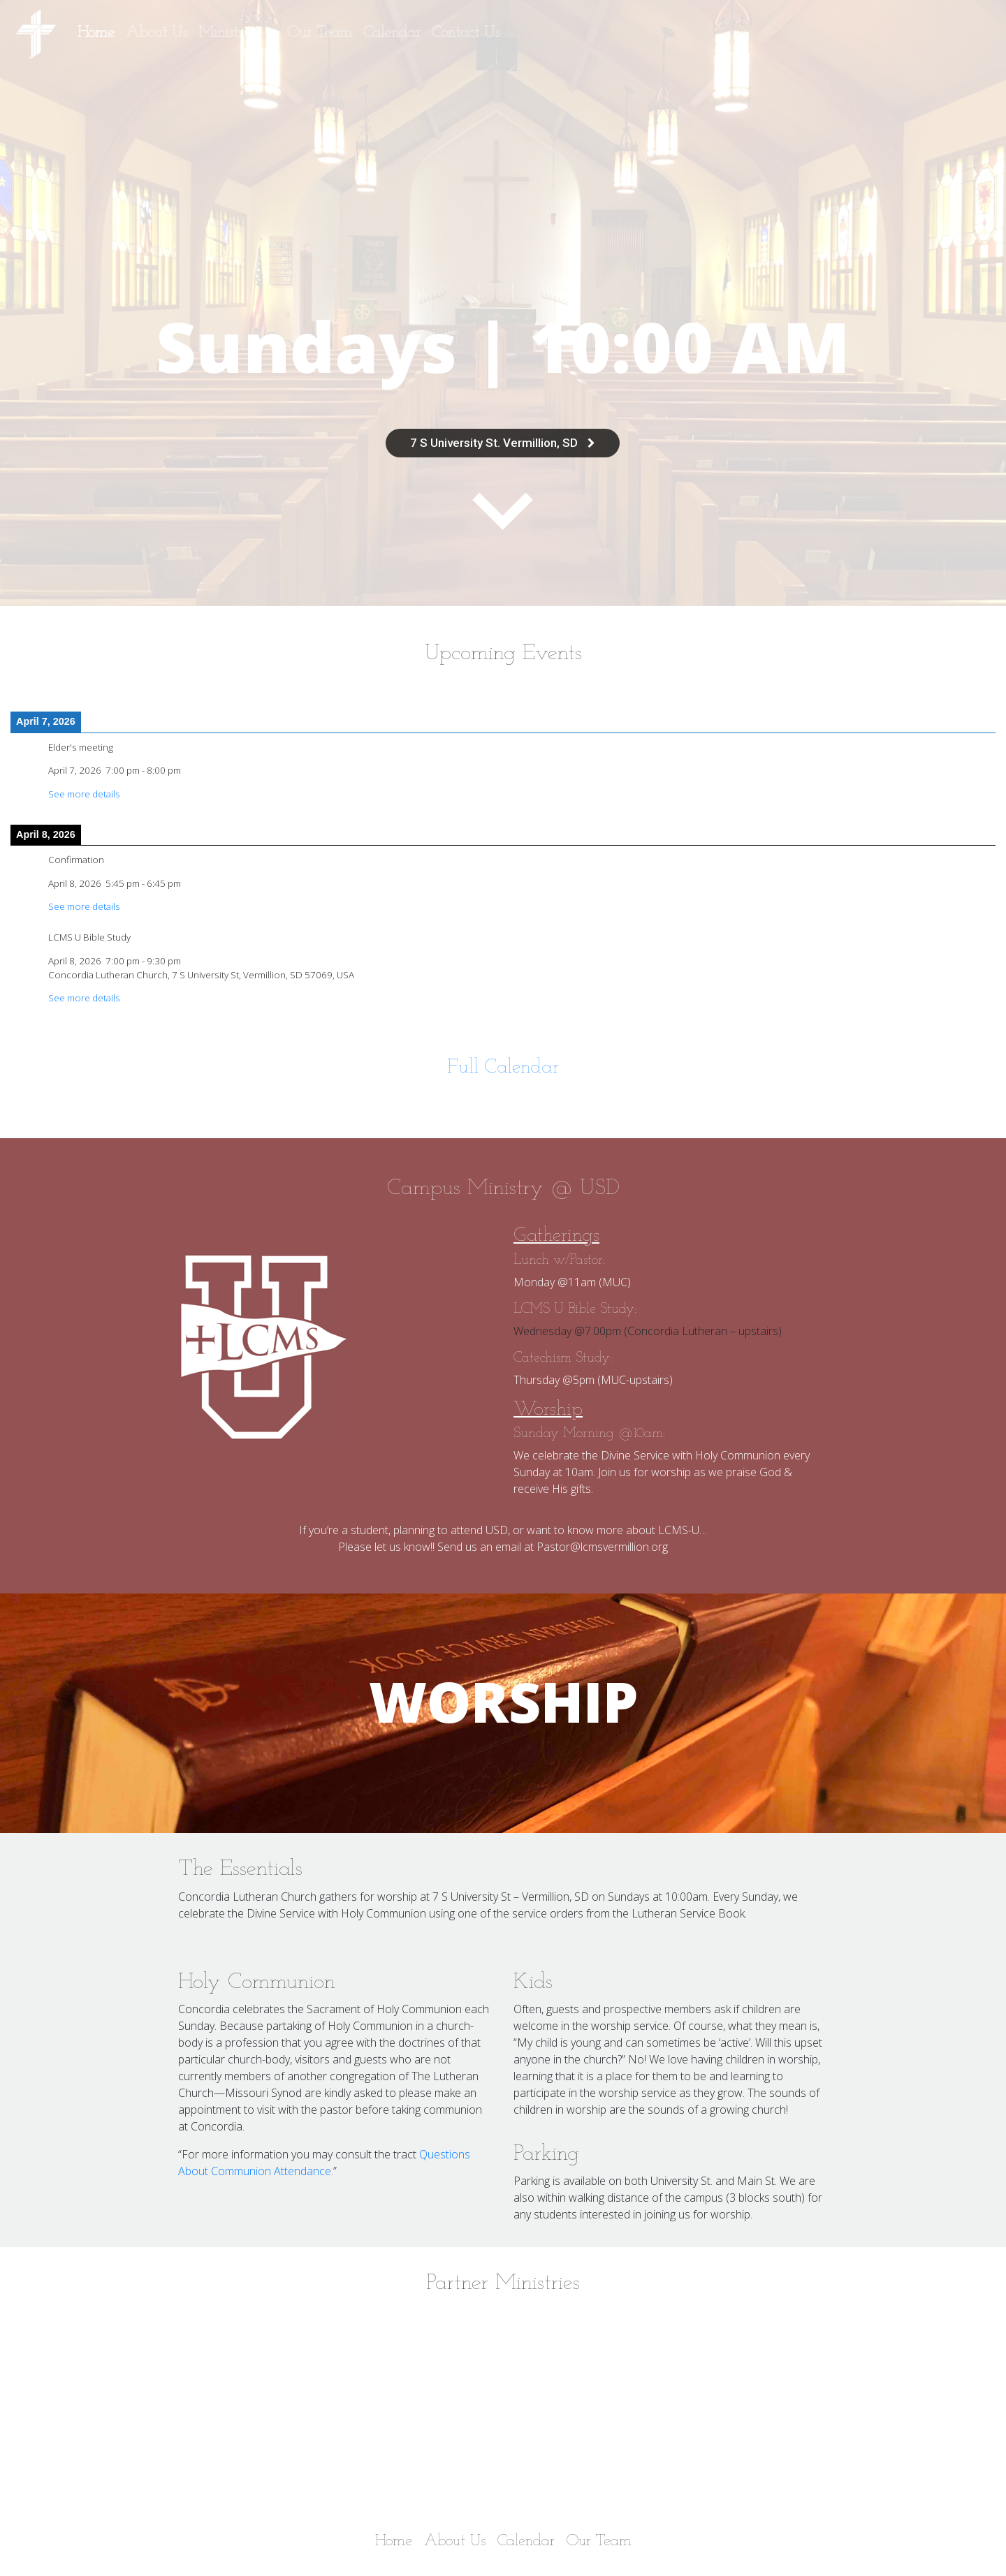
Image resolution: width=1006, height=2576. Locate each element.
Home (96, 33)
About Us (156, 33)
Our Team (319, 33)
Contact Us (466, 33)
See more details (84, 794)
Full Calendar (503, 1067)
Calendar (392, 33)
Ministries (230, 33)
